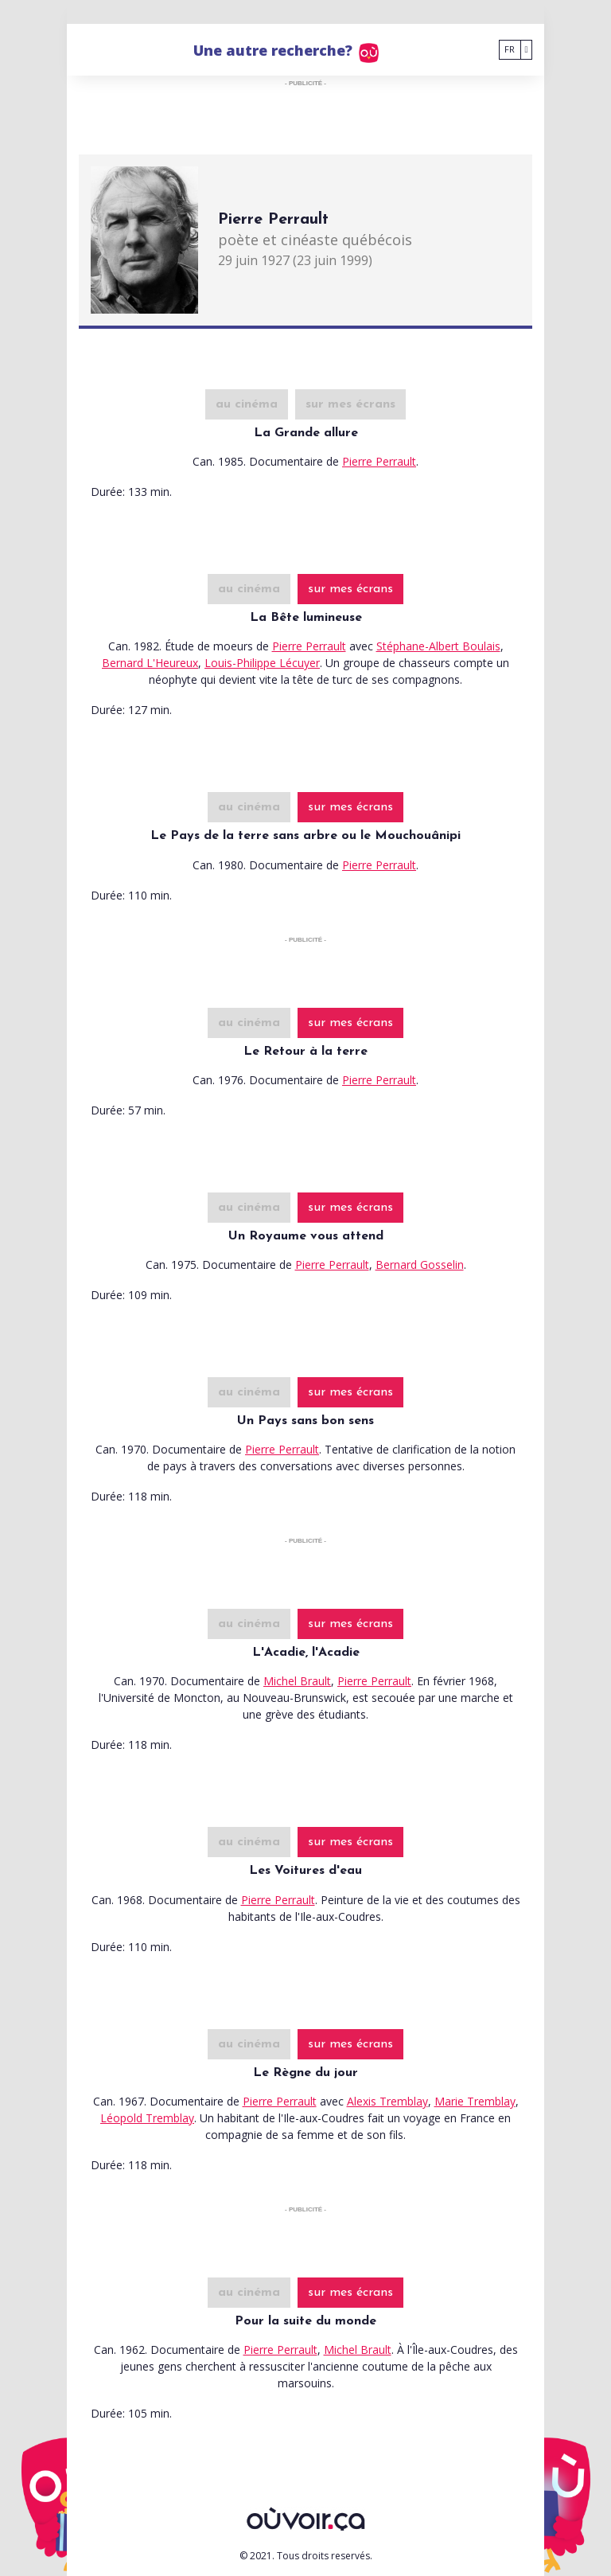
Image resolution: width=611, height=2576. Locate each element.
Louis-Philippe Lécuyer (262, 662)
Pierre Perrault (379, 461)
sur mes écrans (350, 404)
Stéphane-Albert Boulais (438, 646)
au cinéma (247, 404)
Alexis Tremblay (387, 2101)
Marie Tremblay (475, 2101)
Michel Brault (297, 1680)
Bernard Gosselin (420, 1264)
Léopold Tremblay (147, 2117)
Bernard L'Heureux (150, 662)
